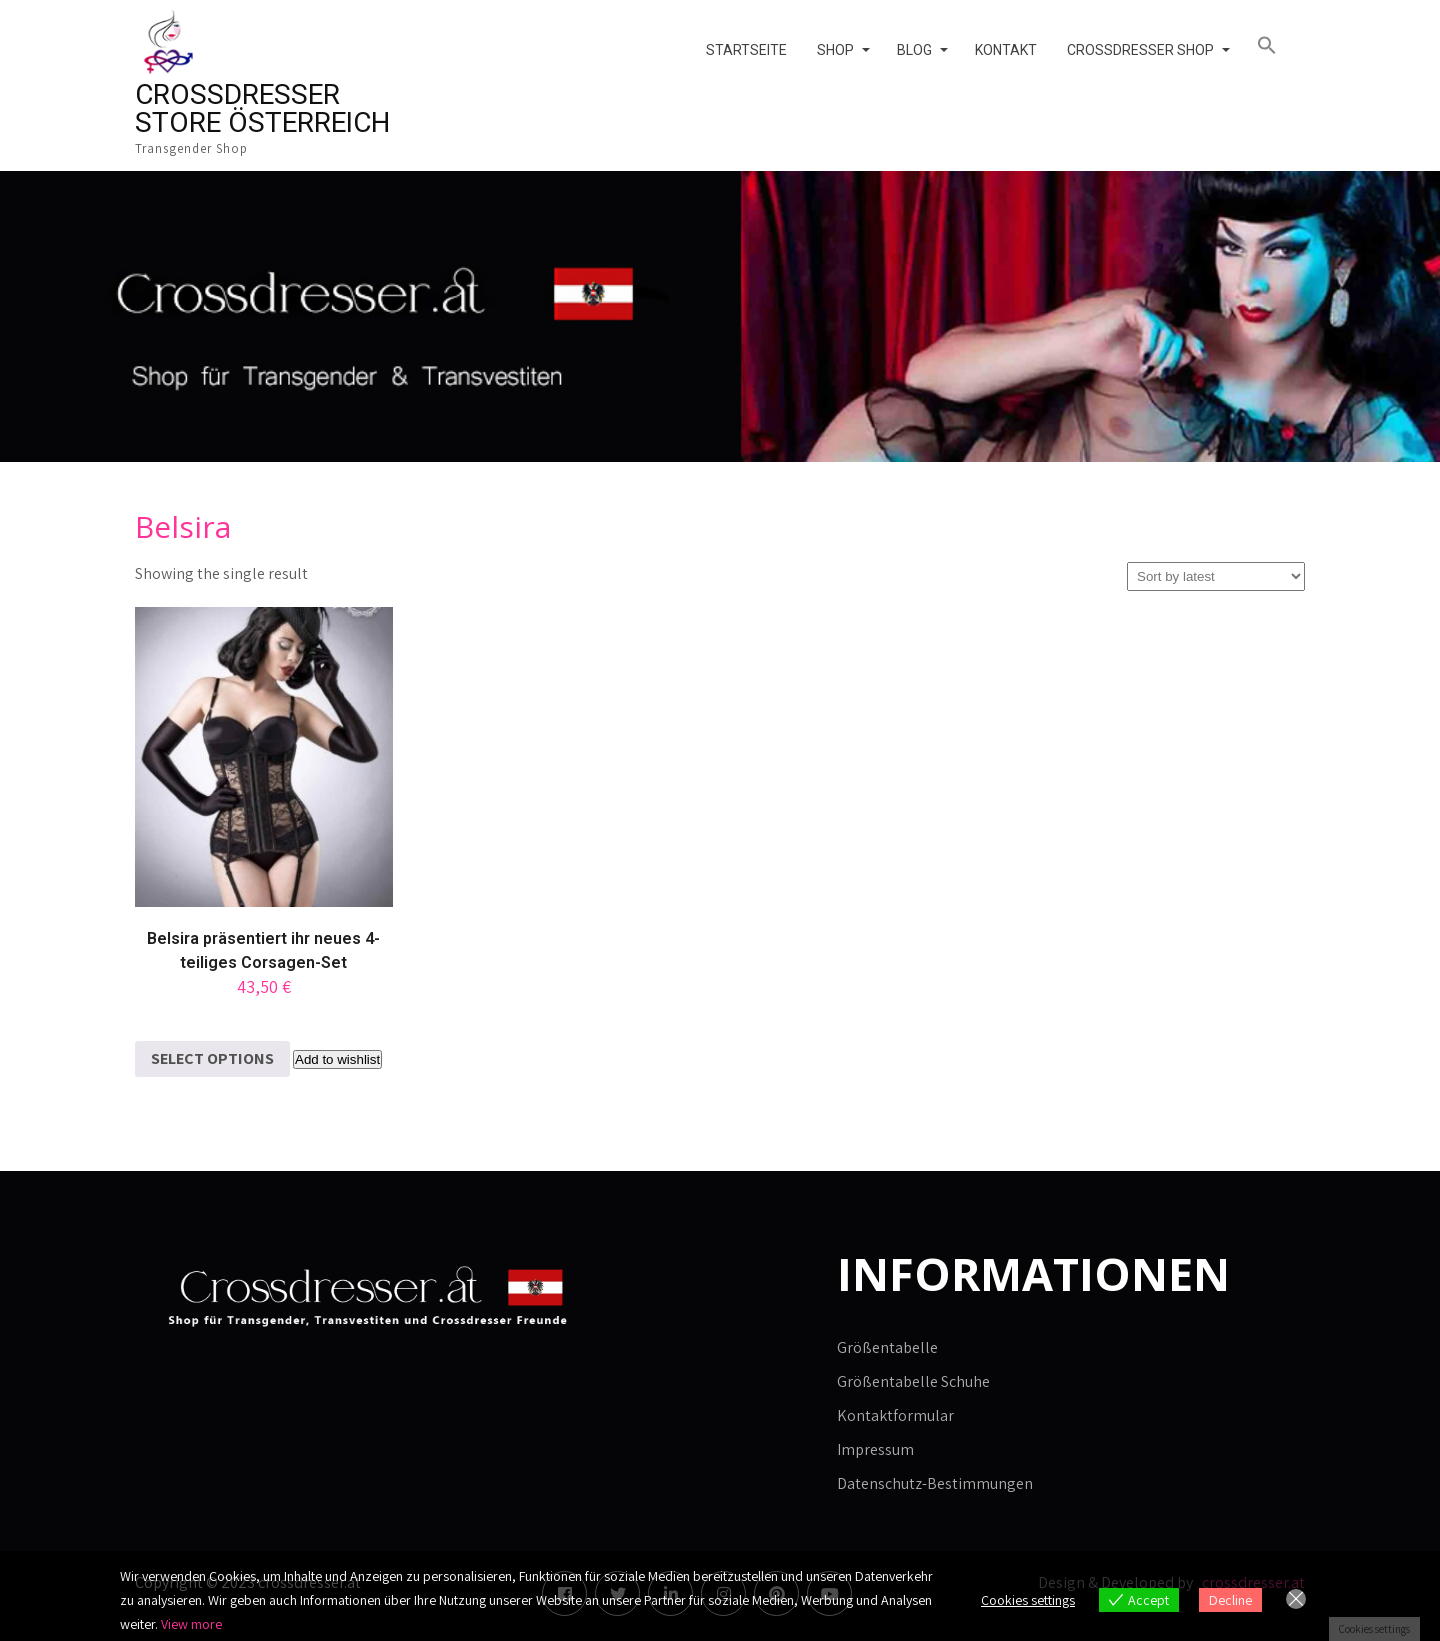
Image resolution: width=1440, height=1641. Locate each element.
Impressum (875, 1449)
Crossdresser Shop (1140, 50)
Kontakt (1006, 50)
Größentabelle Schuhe (913, 1381)
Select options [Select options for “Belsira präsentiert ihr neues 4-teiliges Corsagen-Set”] (212, 1058)
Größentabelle (887, 1347)
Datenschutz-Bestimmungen (935, 1483)
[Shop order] (1216, 576)
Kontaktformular (895, 1415)
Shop (835, 50)
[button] (1273, 46)
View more (191, 1624)
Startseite (746, 50)
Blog (914, 50)
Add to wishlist (337, 1059)
